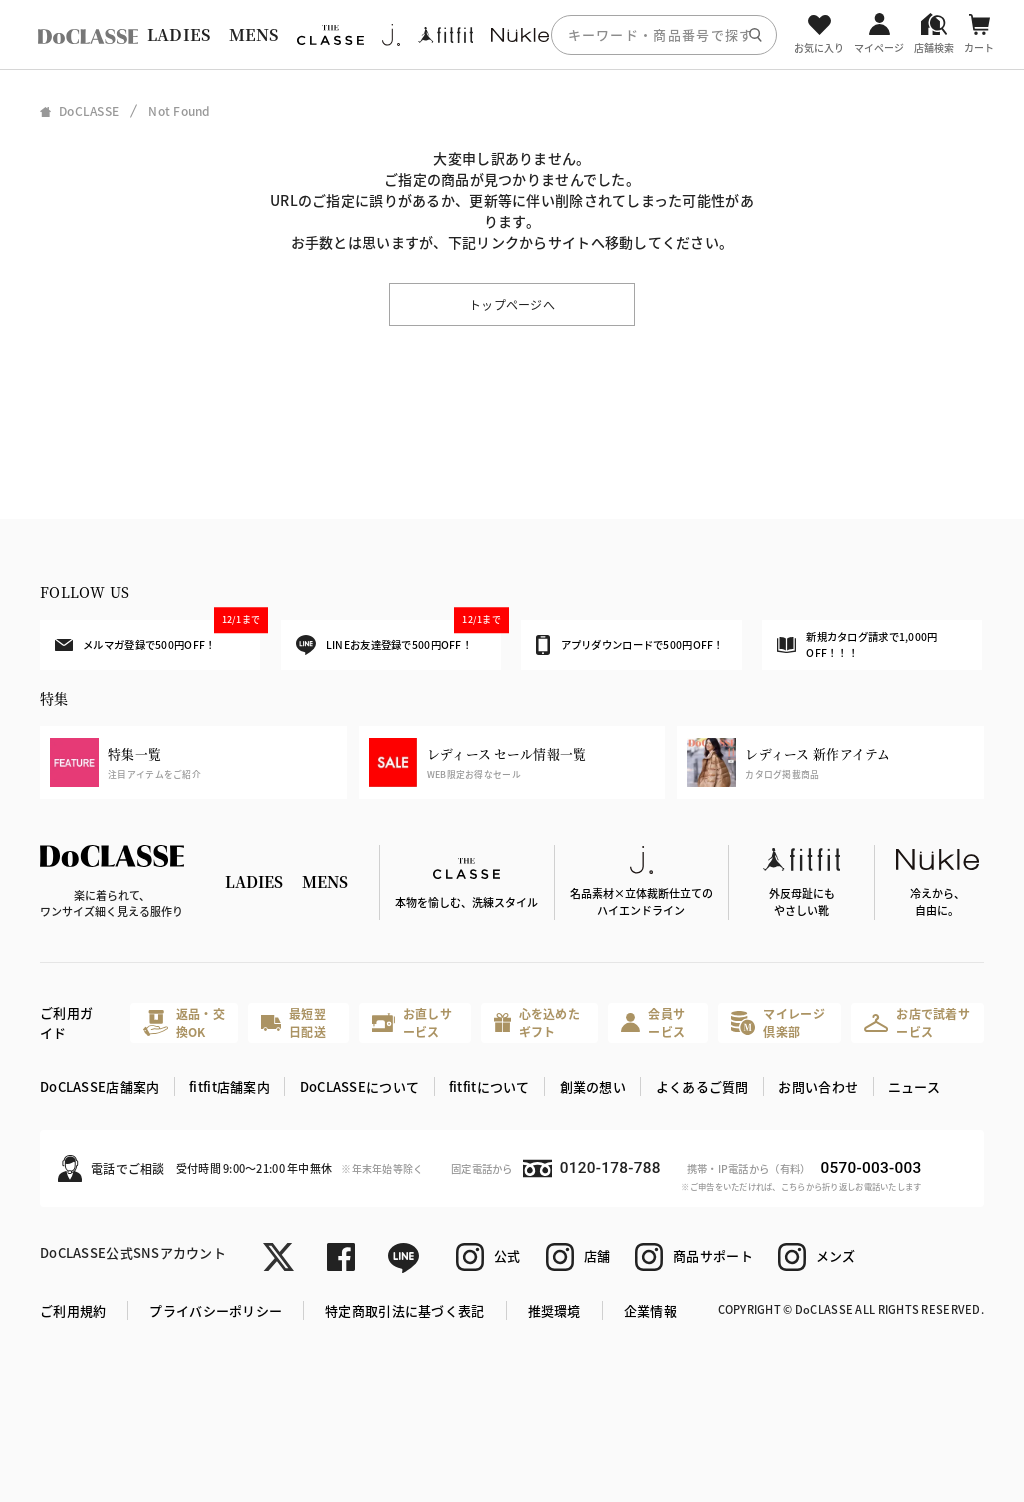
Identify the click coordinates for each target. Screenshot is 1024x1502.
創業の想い (593, 1086)
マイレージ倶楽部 (778, 1022)
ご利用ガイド (66, 1022)
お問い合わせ (818, 1086)
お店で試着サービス (917, 1022)
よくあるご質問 (702, 1086)
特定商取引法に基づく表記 (404, 1310)
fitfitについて (489, 1086)
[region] (512, 34)
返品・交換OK (184, 1022)
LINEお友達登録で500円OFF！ (398, 637)
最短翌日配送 (293, 1022)
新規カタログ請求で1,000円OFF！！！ (857, 644)
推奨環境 (554, 1310)
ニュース (914, 1086)
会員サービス (653, 1022)
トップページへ (512, 304)
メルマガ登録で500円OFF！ (157, 636)
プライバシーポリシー (215, 1310)
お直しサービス (412, 1022)
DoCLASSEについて (359, 1086)
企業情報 (650, 1310)
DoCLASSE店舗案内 (99, 1086)
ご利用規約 (73, 1310)
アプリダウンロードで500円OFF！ (629, 645)
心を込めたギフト (537, 1022)
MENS (254, 34)
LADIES (179, 34)
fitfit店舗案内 (229, 1086)
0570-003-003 (870, 1168)
